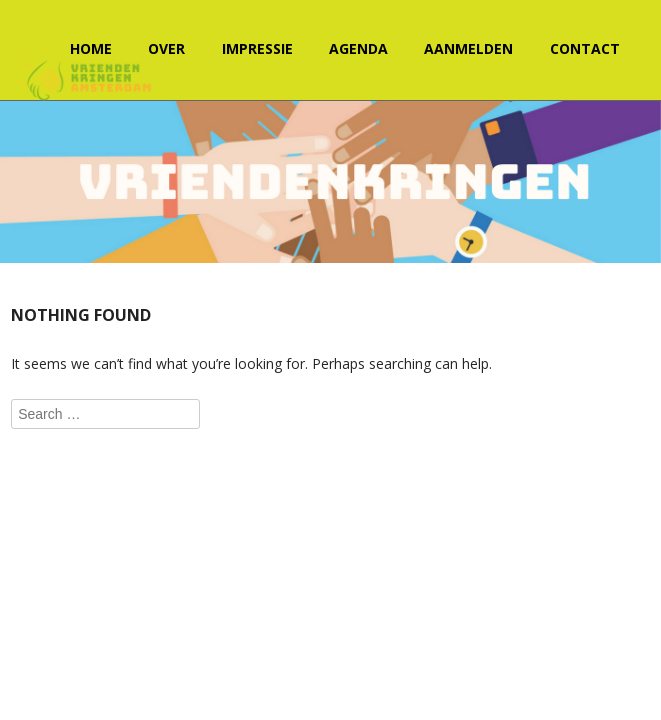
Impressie (257, 48)
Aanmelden (468, 48)
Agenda (358, 48)
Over (166, 48)
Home (91, 48)
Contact (585, 48)
